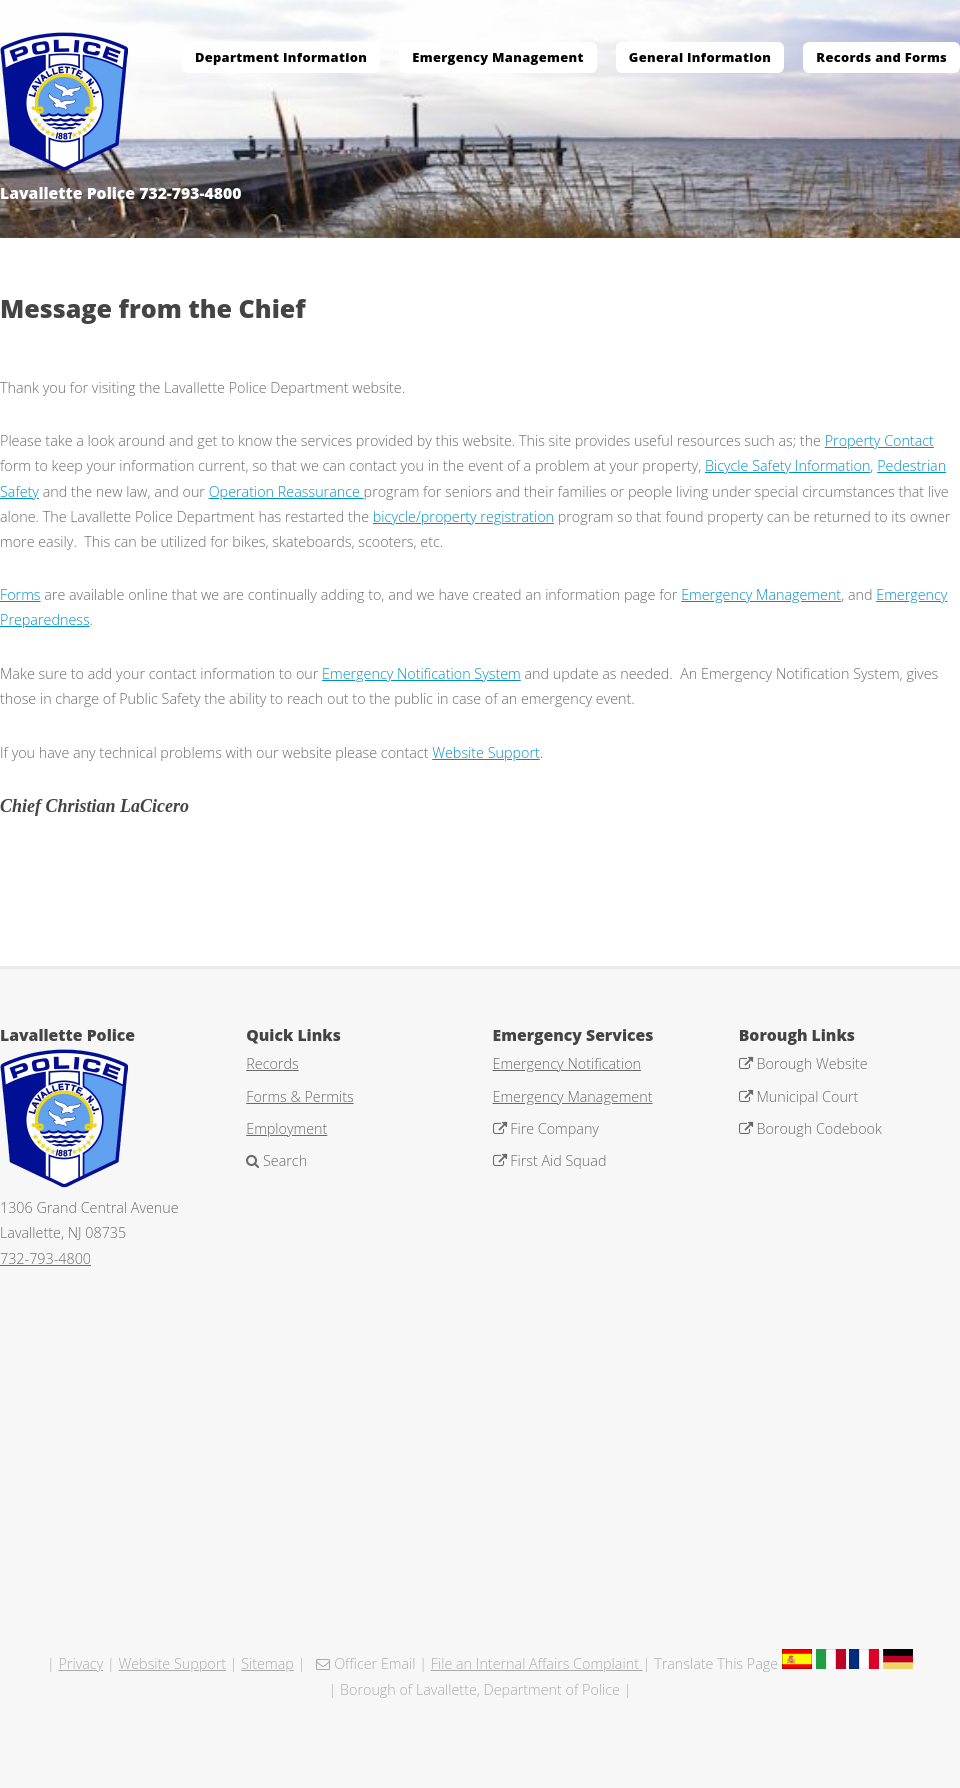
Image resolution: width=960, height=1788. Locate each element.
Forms (20, 594)
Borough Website (810, 1063)
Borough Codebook (817, 1128)
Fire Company (553, 1128)
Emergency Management (761, 594)
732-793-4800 (45, 1258)
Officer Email (372, 1663)
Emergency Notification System (421, 673)
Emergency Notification (567, 1063)
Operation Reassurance (286, 491)
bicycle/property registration (463, 516)
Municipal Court (806, 1096)
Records (272, 1063)
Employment (286, 1128)
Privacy (81, 1663)
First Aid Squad (557, 1160)
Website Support (486, 752)
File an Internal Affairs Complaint (537, 1663)
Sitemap (267, 1663)
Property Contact (879, 440)
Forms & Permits (299, 1096)
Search (283, 1160)
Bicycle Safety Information (787, 465)
